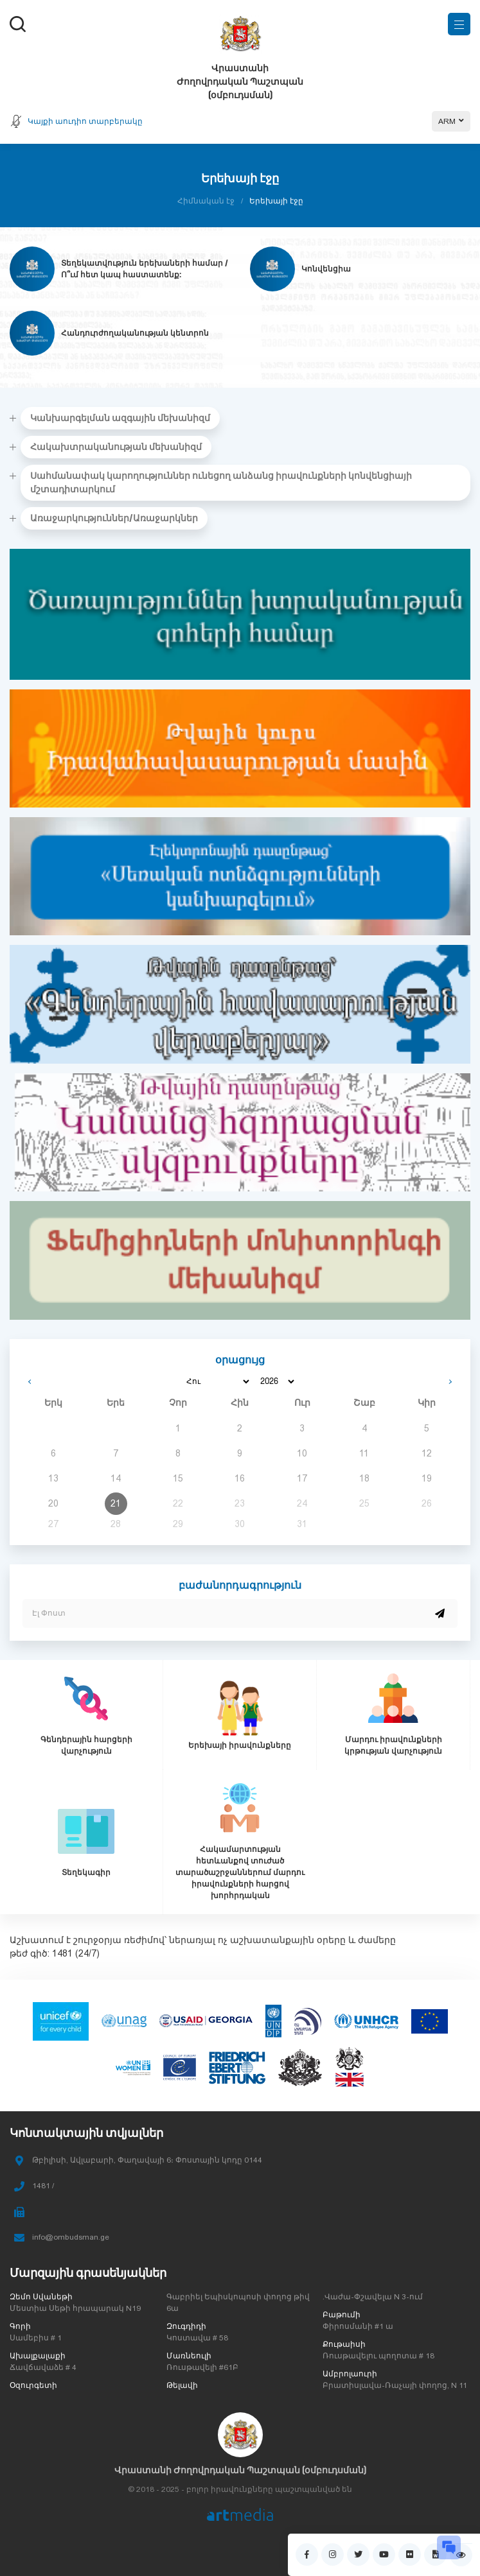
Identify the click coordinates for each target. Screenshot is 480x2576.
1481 (62, 1953)
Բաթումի (341, 2314)
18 (364, 1478)
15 (178, 1478)
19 (427, 1478)
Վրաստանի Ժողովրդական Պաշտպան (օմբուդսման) (240, 2470)
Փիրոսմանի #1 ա (358, 2326)
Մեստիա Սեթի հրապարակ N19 (75, 2308)
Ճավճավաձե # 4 (43, 2367)
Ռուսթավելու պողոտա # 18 (378, 2355)
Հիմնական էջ (206, 200)
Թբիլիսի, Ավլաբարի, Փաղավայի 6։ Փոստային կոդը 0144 (147, 2160)
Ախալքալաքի (38, 2355)
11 (364, 1453)
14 (116, 1478)
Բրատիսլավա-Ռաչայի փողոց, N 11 (395, 2385)
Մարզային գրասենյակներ (88, 2272)
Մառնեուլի (188, 2355)
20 (53, 1503)
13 (53, 1478)
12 (427, 1453)
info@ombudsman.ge (70, 2237)
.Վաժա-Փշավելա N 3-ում (373, 2296)
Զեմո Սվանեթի (41, 2296)
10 (302, 1453)
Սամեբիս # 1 (36, 2337)
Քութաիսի (344, 2344)
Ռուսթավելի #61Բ (202, 2367)
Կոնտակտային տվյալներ (86, 2132)
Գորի (20, 2326)
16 (240, 1478)
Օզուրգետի (33, 2385)
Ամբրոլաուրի (350, 2373)
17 (302, 1478)
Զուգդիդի (186, 2326)
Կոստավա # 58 (197, 2337)
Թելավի (182, 2385)
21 (116, 1503)
